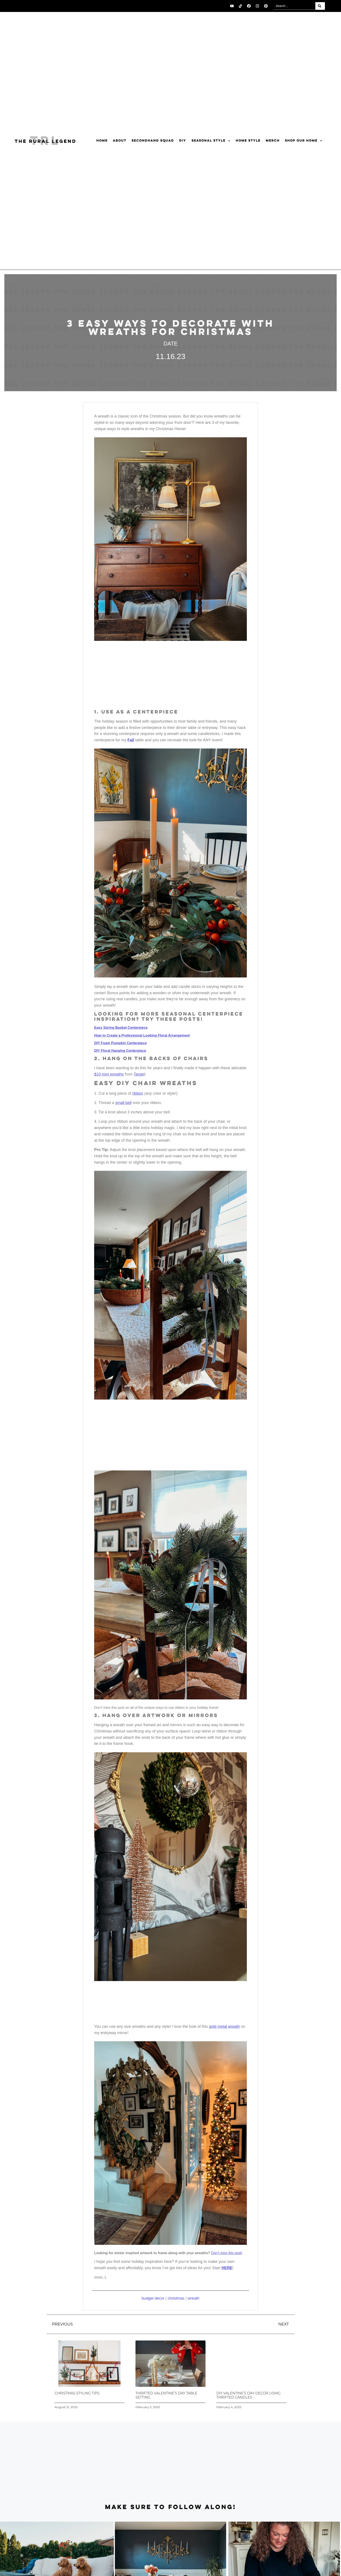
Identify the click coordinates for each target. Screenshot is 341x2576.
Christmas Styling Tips (77, 2393)
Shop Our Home (304, 140)
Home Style (248, 140)
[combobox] (294, 6)
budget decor (153, 2298)
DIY (182, 140)
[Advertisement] (170, 677)
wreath (193, 2298)
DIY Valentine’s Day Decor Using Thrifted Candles (248, 2395)
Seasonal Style (211, 140)
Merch (273, 140)
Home (102, 140)
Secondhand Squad (153, 140)
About (119, 140)
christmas (176, 2298)
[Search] (320, 6)
